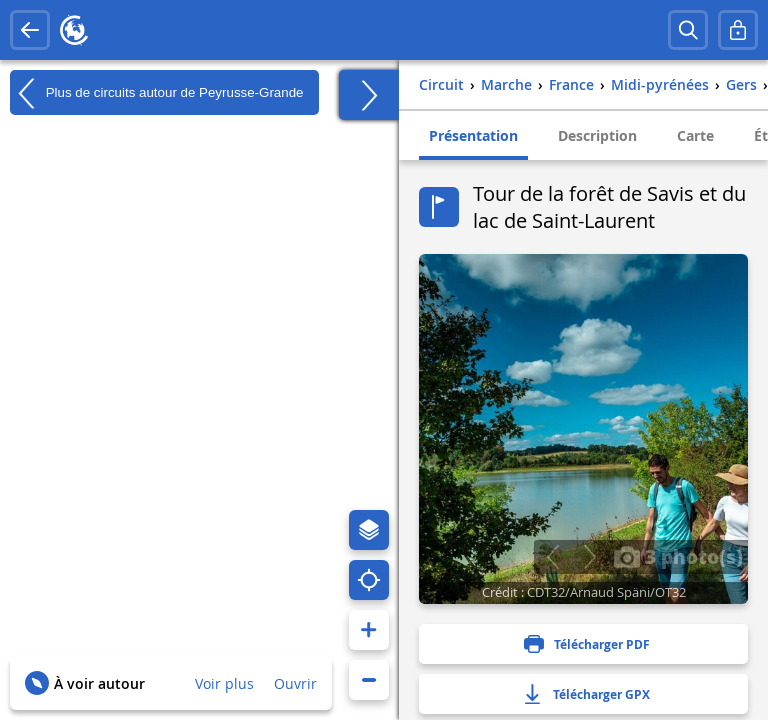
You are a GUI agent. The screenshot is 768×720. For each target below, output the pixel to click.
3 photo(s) (678, 556)
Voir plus (224, 683)
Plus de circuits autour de (157, 93)
